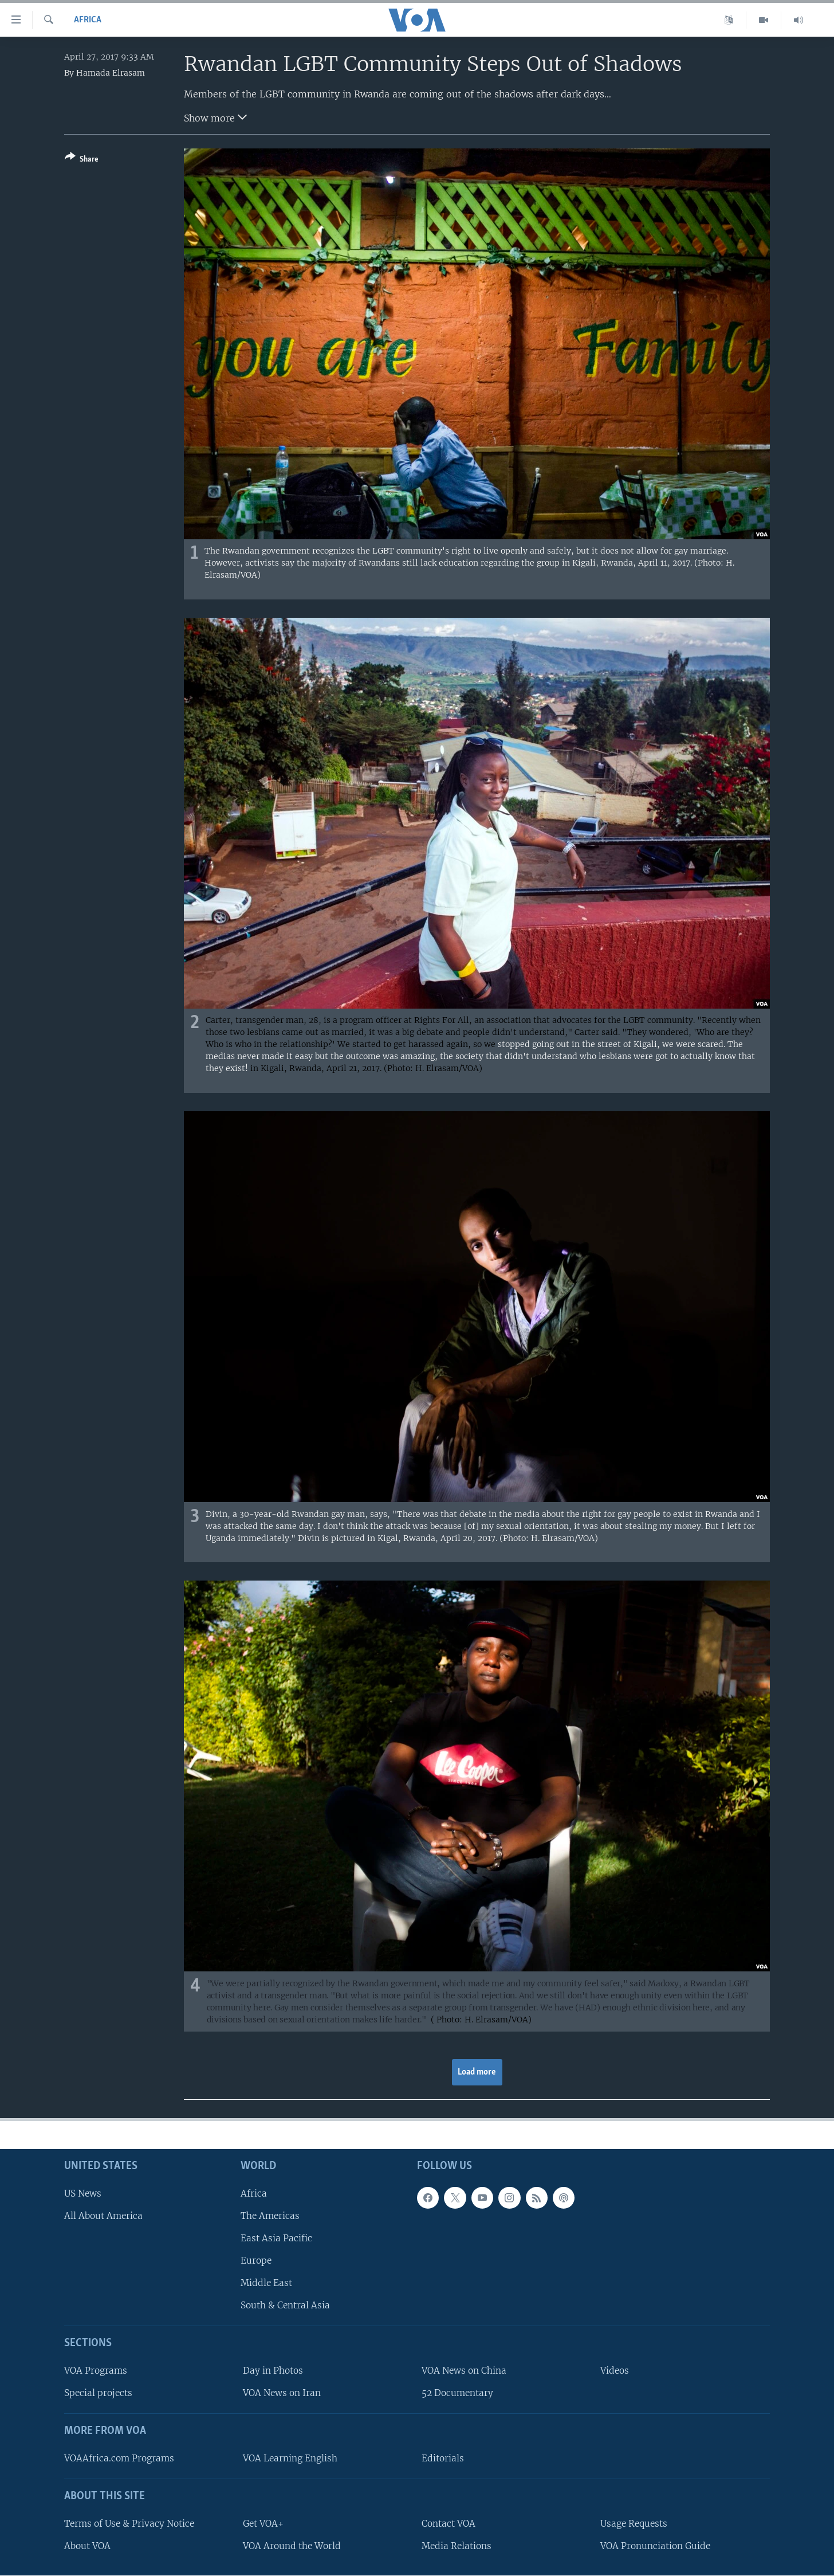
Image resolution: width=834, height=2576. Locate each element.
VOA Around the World (292, 2545)
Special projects (98, 2392)
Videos (614, 2370)
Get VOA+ (263, 2523)
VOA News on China (464, 2370)
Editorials (443, 2458)
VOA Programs (95, 2370)
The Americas (270, 2215)
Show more (215, 117)
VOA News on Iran (282, 2392)
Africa (87, 20)
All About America (103, 2215)
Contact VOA (448, 2523)
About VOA (87, 2545)
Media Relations (456, 2545)
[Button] (82, 160)
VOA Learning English (290, 2458)
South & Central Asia (285, 2305)
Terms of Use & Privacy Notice (129, 2523)
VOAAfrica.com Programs (119, 2458)
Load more (477, 2072)
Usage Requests (633, 2523)
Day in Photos (273, 2370)
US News (82, 2192)
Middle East (266, 2282)
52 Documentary (457, 2392)
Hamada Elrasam (110, 73)
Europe (256, 2260)
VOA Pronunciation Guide (655, 2545)
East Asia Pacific (276, 2237)
